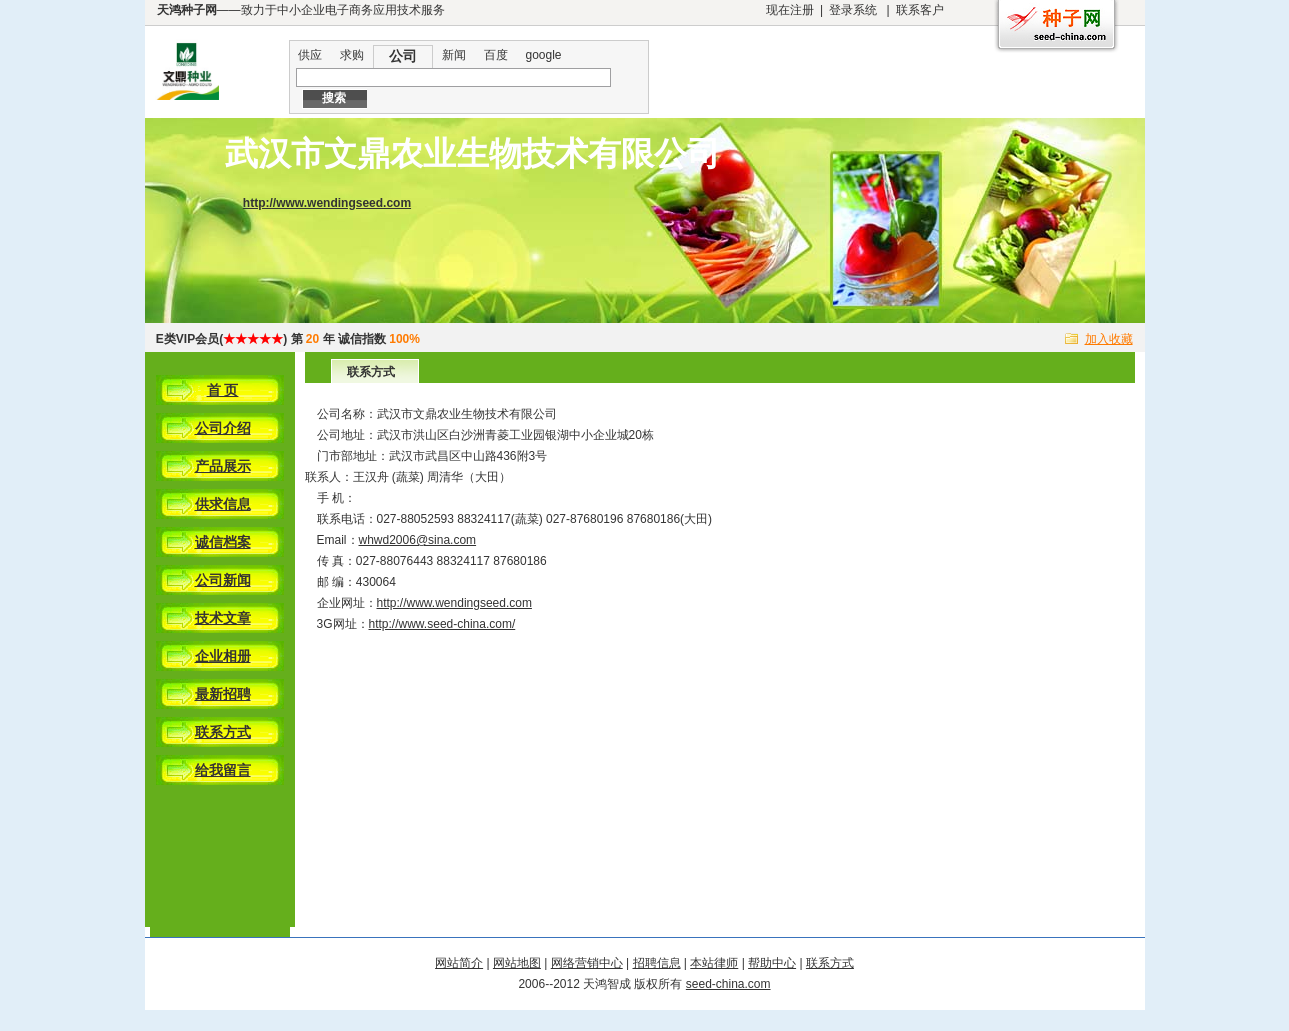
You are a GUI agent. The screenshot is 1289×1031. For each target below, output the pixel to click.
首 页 (223, 390)
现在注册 (790, 10)
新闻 (454, 55)
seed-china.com (728, 984)
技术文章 (223, 618)
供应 (310, 55)
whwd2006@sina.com (418, 540)
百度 (496, 55)
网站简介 (459, 963)
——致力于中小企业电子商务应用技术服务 (301, 10)
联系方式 (223, 732)
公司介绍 (223, 428)
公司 (403, 56)
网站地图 (517, 963)
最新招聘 (223, 694)
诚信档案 (223, 542)
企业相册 (223, 656)
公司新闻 (223, 580)
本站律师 (714, 963)
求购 (352, 55)
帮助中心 (772, 963)
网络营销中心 (587, 963)
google (544, 55)
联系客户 (920, 10)
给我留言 (223, 770)
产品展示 (223, 466)
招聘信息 (657, 963)
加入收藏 (1109, 339)
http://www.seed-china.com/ (442, 624)
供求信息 (223, 504)
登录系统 (853, 10)
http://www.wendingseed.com (327, 203)
